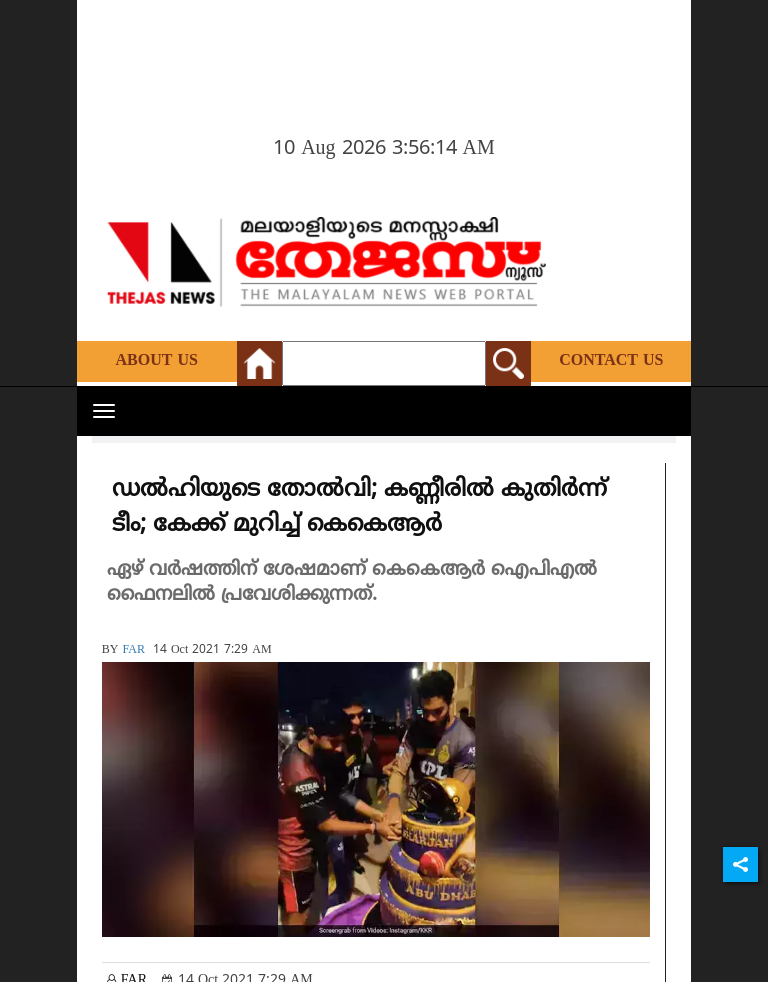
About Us (157, 361)
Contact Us (611, 361)
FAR (133, 650)
